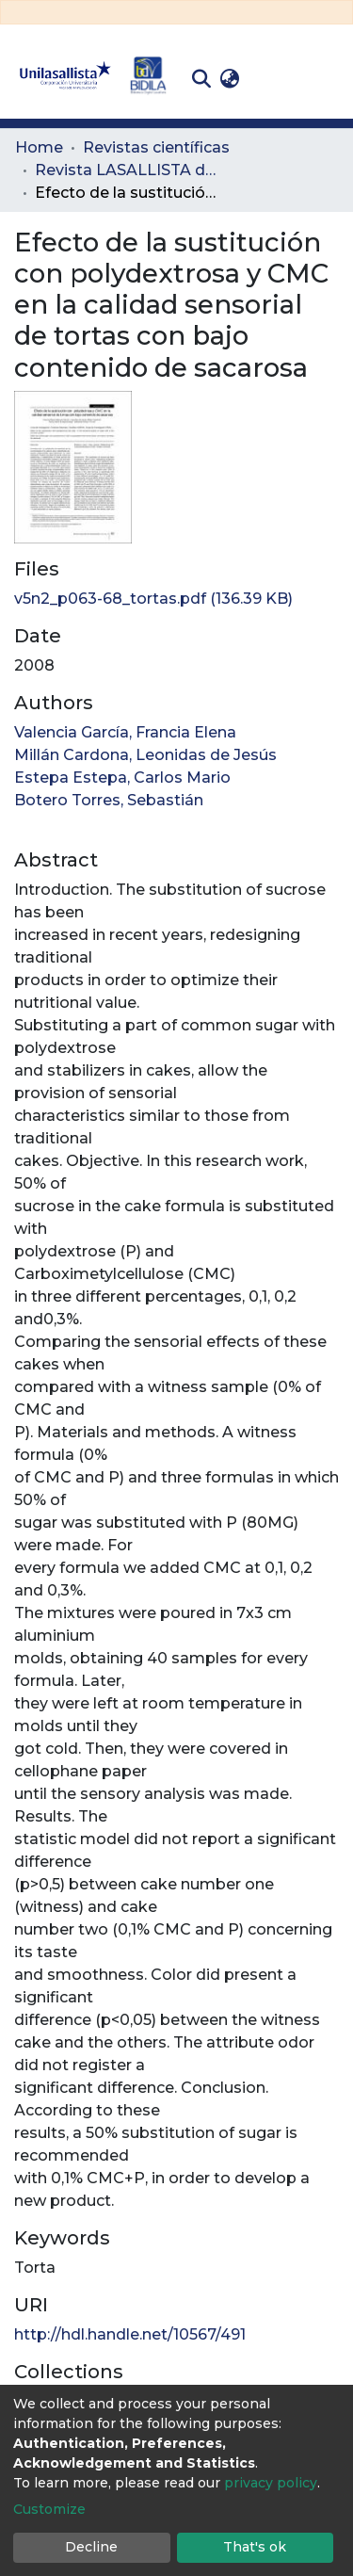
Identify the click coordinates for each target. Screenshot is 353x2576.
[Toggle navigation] (325, 79)
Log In (273, 79)
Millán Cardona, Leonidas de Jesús (145, 755)
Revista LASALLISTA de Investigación (129, 170)
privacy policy (270, 2482)
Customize (49, 2509)
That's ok (254, 2546)
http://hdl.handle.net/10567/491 (130, 2334)
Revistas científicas (156, 147)
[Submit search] (201, 79)
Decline (91, 2546)
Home (39, 147)
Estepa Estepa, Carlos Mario (122, 777)
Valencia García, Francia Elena (125, 732)
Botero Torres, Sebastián (108, 800)
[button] (229, 79)
